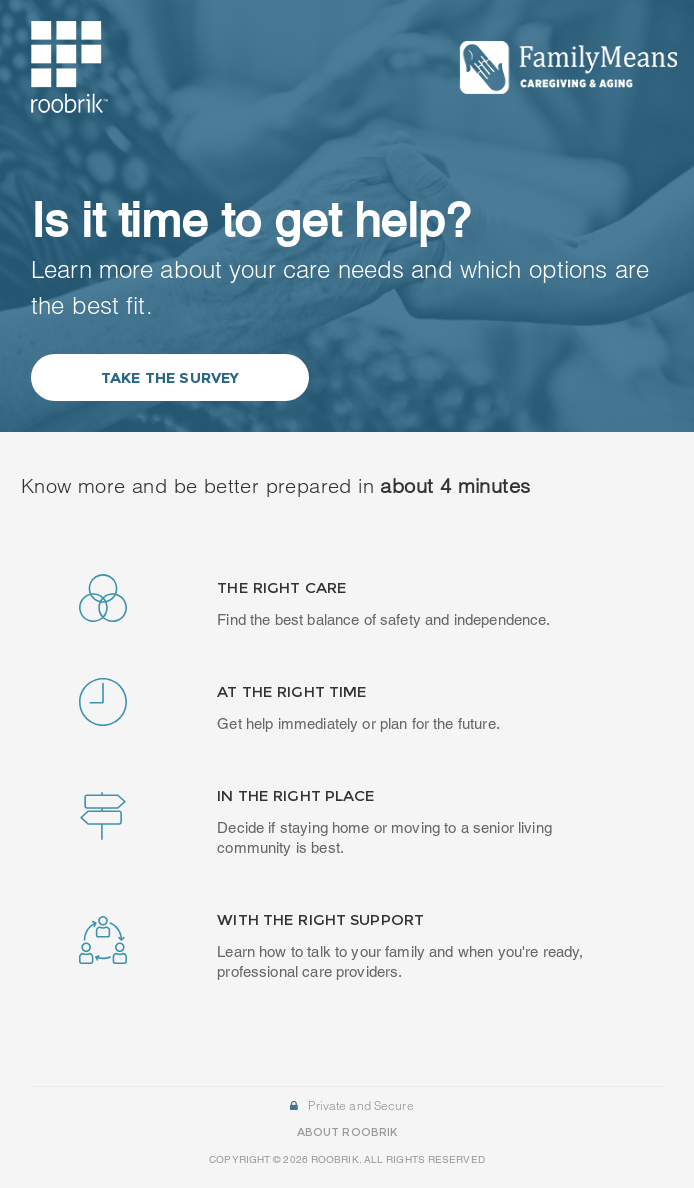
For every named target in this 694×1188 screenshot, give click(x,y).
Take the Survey (170, 377)
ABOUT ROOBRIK (347, 1132)
